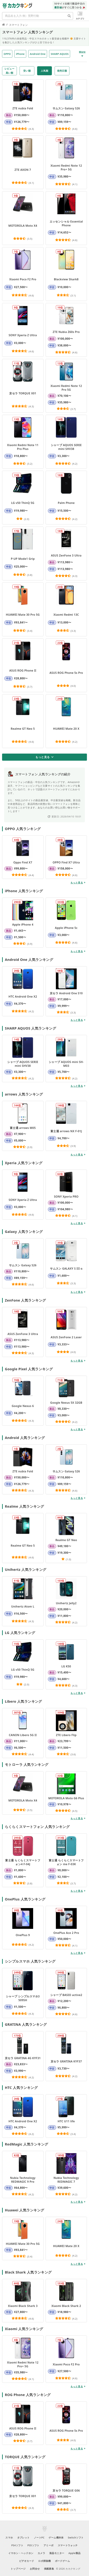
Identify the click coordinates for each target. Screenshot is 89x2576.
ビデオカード (26, 2561)
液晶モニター (56, 2553)
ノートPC (39, 2537)
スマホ (9, 2537)
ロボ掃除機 (44, 2561)
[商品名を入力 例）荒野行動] (69, 16)
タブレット (23, 2537)
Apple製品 (74, 2553)
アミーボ (49, 2545)
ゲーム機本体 (56, 2537)
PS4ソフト (17, 2545)
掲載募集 (49, 2568)
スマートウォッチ (68, 2545)
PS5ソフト (33, 2545)
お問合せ (35, 2568)
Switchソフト (76, 2537)
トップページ (18, 2568)
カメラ (41, 2553)
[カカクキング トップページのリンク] (3, 24)
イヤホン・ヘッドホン (20, 2553)
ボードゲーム (62, 2561)
